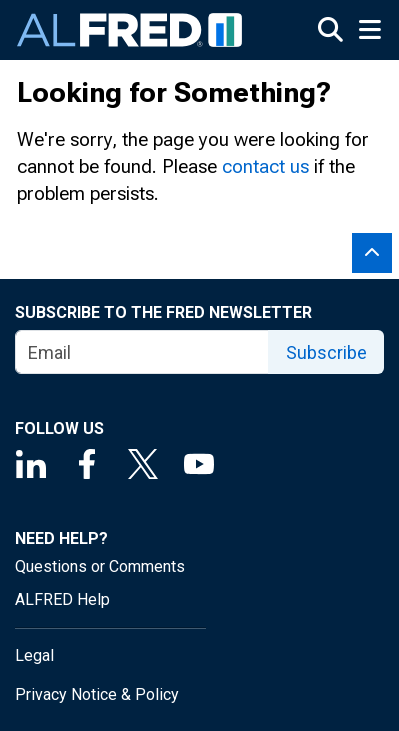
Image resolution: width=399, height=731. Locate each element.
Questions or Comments (100, 566)
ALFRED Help (62, 599)
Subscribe (326, 352)
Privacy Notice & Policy (97, 694)
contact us (265, 166)
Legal (34, 655)
